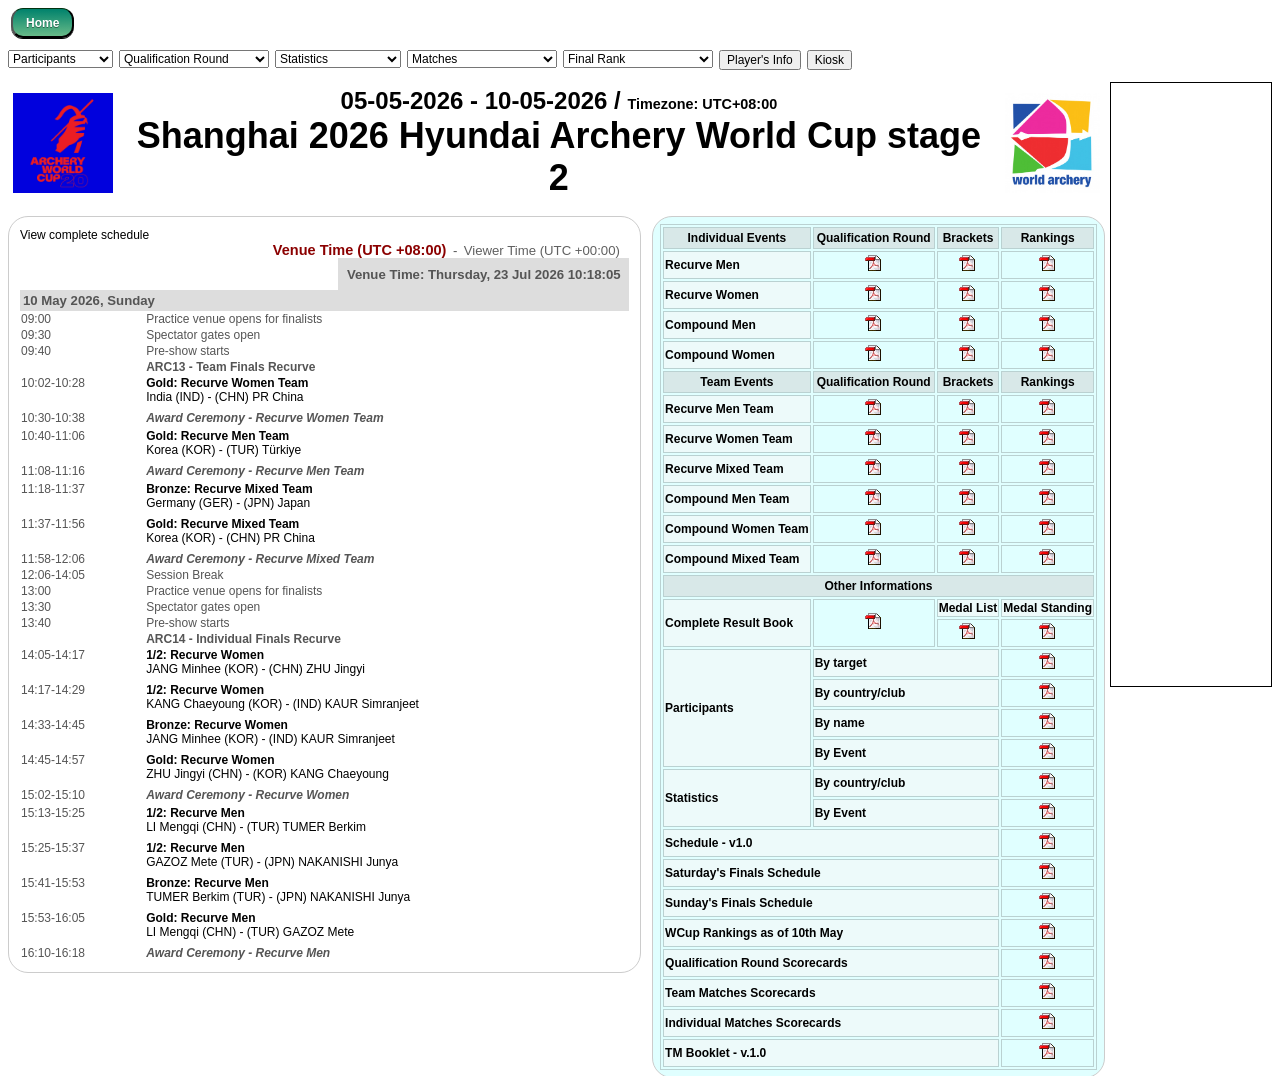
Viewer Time (542, 250)
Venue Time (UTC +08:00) (360, 250)
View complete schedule (84, 235)
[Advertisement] (1191, 383)
